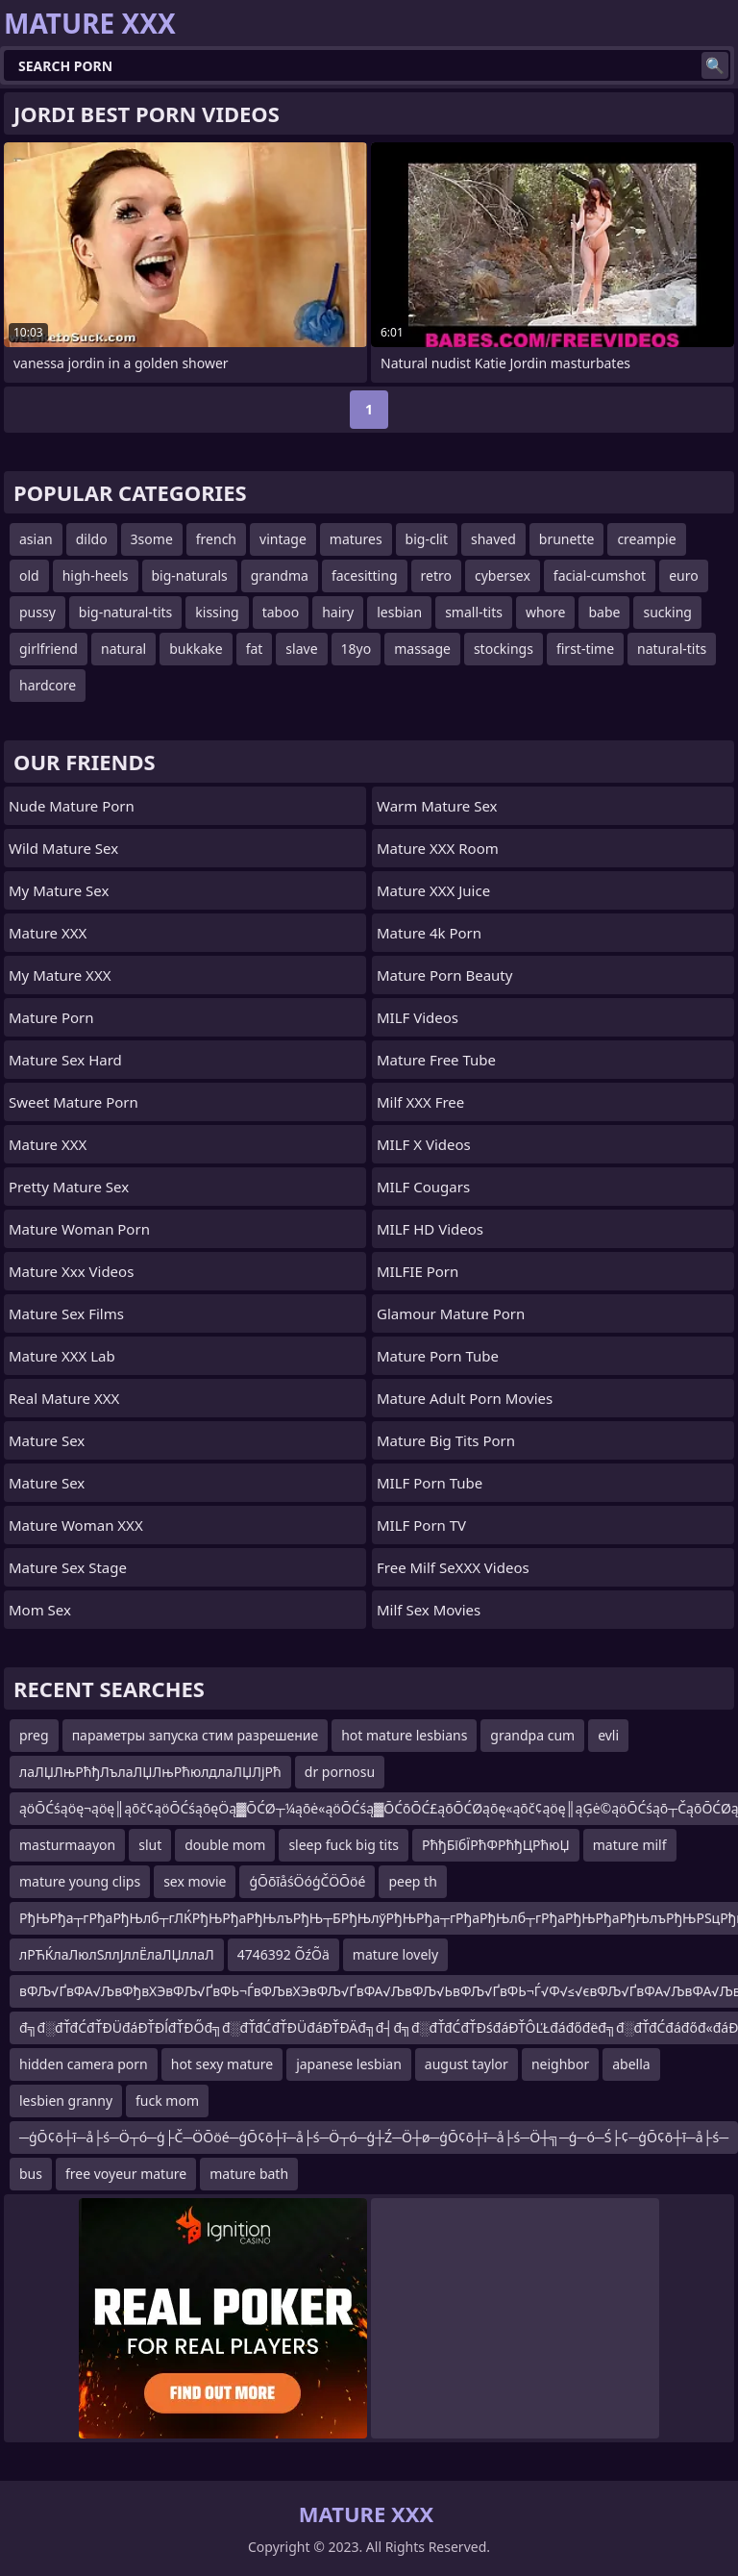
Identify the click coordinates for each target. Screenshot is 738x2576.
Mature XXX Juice (433, 890)
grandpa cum (532, 1735)
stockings (503, 648)
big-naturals (190, 575)
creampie (646, 539)
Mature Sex (47, 1440)
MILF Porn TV (421, 1525)
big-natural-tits (125, 612)
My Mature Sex (59, 890)
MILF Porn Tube (429, 1482)
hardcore (47, 685)
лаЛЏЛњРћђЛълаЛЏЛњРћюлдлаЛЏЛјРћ (150, 1772)
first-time (585, 648)
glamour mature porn (451, 1313)
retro (436, 575)
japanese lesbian (349, 2064)
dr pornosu (340, 1772)
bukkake (195, 648)
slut (149, 1845)
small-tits (474, 612)
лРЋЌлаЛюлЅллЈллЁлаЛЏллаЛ (116, 1954)
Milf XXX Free (420, 1102)
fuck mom (167, 2100)
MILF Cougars (423, 1186)
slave (301, 648)
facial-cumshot (600, 575)
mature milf (630, 1845)
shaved (493, 539)
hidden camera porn (83, 2064)
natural (123, 648)
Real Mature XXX (64, 1398)
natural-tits (671, 648)
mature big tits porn (446, 1440)
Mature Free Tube (436, 1059)
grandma (279, 575)
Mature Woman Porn (79, 1228)
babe (604, 612)
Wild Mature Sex (63, 848)
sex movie (194, 1881)
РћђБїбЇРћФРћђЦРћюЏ (496, 1845)
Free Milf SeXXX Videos (453, 1567)
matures (356, 539)
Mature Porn (51, 1017)
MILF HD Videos (430, 1228)
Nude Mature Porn (72, 805)
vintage (283, 539)
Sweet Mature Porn (73, 1102)
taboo (280, 612)
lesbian (399, 612)
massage (422, 648)
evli (608, 1735)
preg (34, 1735)
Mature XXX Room (438, 848)
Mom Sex (40, 1609)
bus (30, 2173)
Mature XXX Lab (62, 1355)
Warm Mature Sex (437, 805)
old (29, 575)
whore (546, 612)
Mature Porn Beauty (444, 975)
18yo (356, 648)
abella (631, 2064)
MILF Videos (417, 1017)
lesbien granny (65, 2100)
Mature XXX (47, 932)
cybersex (502, 575)
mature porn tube (438, 1355)
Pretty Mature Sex (69, 1186)
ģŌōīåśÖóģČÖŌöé (307, 1881)
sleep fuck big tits (343, 1845)
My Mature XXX (60, 975)
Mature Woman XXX (76, 1525)
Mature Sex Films (66, 1313)
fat (254, 648)
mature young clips (79, 1881)
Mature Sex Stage (68, 1567)
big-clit (427, 539)
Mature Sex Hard (65, 1059)
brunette (567, 539)
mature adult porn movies (465, 1398)
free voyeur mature (125, 2173)
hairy (338, 612)
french (216, 539)
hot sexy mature (222, 2064)
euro (684, 575)
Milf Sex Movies (428, 1609)
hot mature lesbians (404, 1735)
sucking (667, 612)
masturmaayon (67, 1845)
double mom (224, 1845)
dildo (92, 539)
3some (152, 539)
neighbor (560, 2064)
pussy (37, 612)
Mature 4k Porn (429, 932)
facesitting (365, 575)
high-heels (95, 575)
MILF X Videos (424, 1144)
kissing (216, 612)
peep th (412, 1881)
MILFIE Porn (417, 1271)
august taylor (466, 2064)
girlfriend (48, 648)
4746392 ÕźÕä (283, 1954)
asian (36, 539)
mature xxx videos (71, 1271)
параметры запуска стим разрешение (195, 1735)
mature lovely (395, 1954)
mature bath (248, 2173)
